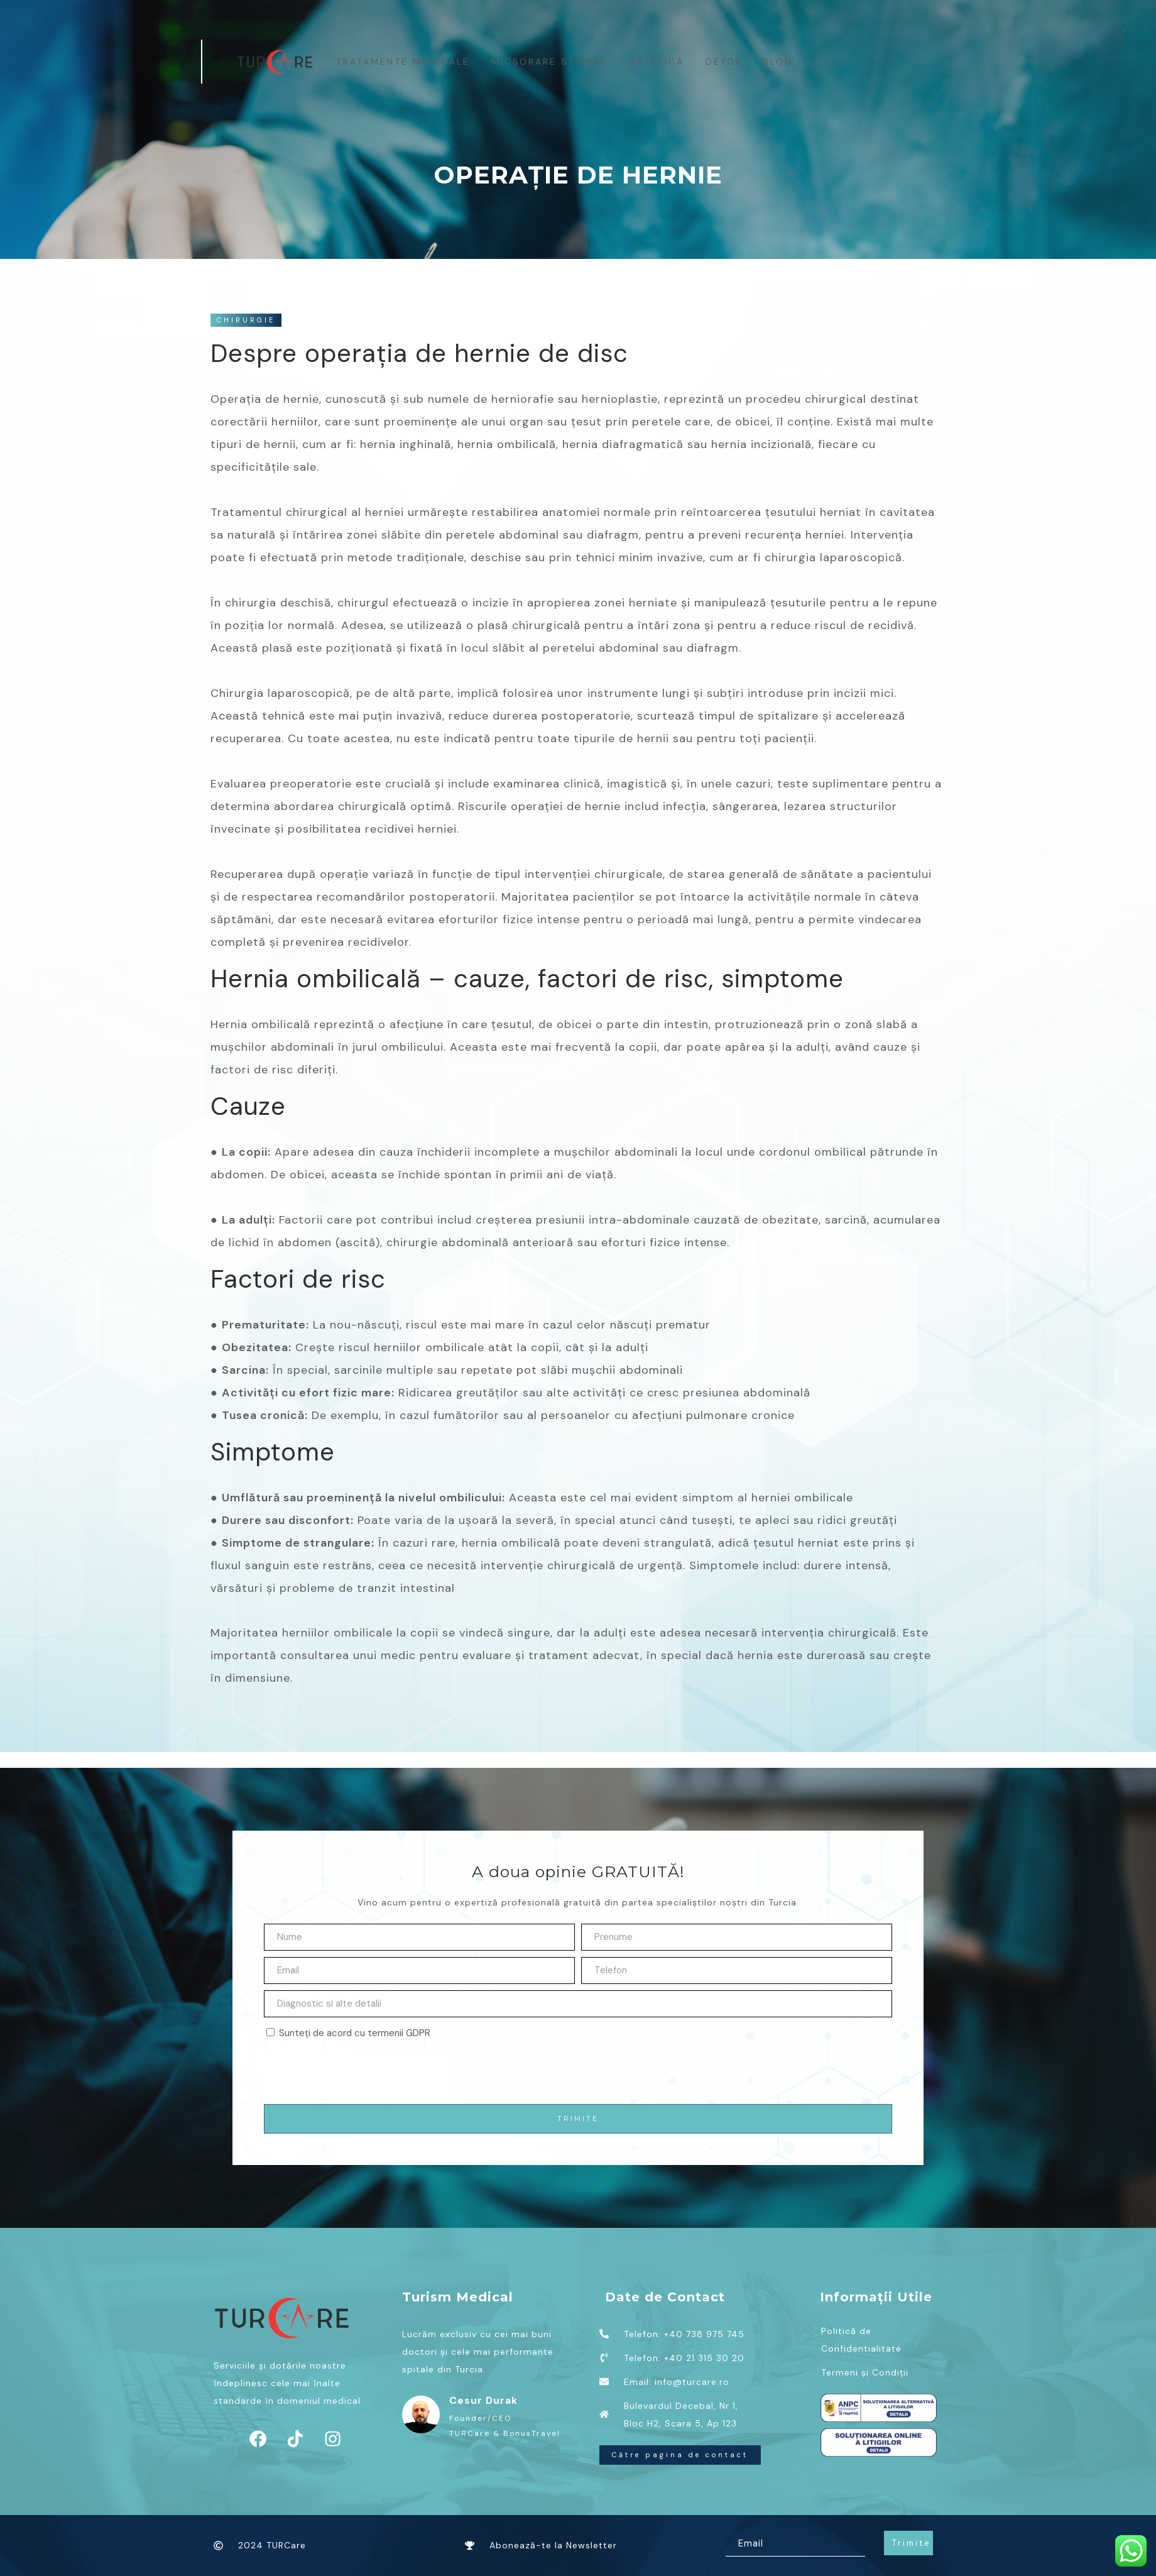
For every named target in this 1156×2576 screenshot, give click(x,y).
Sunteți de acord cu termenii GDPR (354, 2033)
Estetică (657, 61)
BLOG (779, 61)
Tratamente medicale (404, 61)
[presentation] (359, 2073)
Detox (724, 61)
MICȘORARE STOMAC (550, 61)
